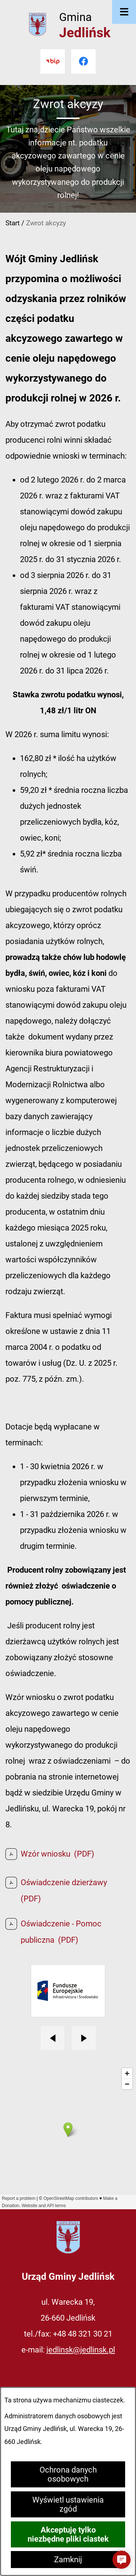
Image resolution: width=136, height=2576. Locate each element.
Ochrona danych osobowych (68, 2474)
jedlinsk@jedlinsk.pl (80, 2349)
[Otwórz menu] (124, 12)
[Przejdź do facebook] (83, 61)
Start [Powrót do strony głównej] (12, 223)
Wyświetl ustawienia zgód (68, 2504)
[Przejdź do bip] (52, 61)
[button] (121, 2560)
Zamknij (68, 2559)
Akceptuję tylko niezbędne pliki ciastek (68, 2534)
